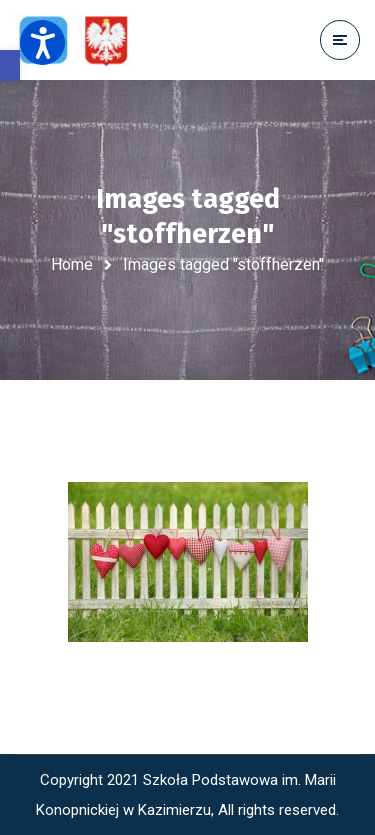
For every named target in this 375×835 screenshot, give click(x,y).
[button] (10, 65)
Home (72, 264)
